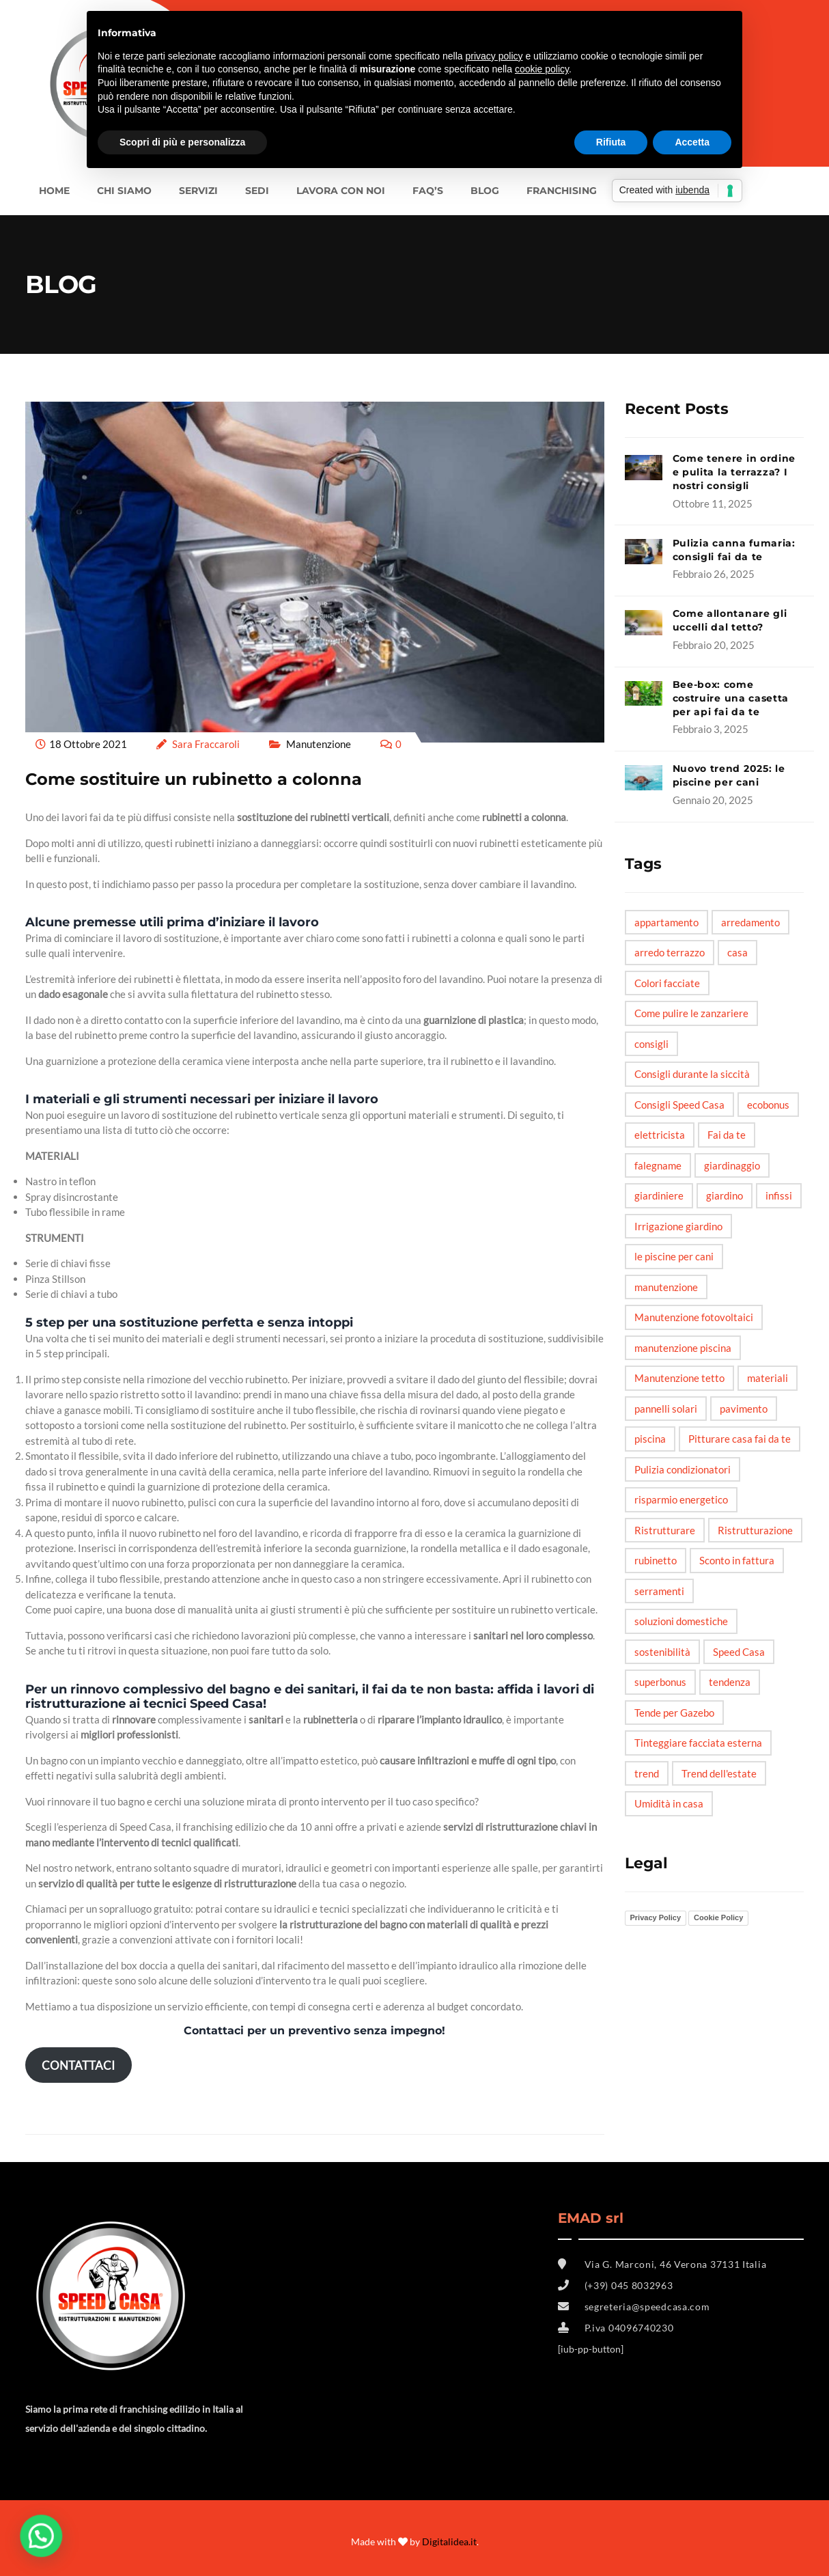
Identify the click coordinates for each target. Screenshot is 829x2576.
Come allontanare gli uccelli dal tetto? (730, 620)
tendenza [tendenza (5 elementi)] (729, 1682)
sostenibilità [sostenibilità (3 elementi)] (662, 1652)
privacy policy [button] (494, 56)
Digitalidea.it (449, 2541)
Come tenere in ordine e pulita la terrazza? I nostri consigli (734, 472)
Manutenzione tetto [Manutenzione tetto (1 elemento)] (679, 1378)
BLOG (484, 190)
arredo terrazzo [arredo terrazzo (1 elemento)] (669, 952)
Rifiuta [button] (611, 142)
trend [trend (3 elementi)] (646, 1773)
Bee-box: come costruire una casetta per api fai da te (731, 698)
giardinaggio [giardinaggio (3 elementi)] (732, 1165)
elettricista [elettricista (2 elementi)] (659, 1134)
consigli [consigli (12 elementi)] (651, 1044)
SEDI (257, 190)
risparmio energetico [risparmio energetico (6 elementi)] (681, 1499)
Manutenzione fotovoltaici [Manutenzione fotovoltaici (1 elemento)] (693, 1317)
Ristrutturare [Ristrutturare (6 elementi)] (664, 1530)
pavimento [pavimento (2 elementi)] (744, 1408)
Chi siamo (124, 190)
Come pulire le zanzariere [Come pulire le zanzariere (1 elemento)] (691, 1013)
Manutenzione (318, 744)
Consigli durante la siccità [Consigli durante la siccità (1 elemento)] (692, 1074)
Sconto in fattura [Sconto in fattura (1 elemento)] (736, 1560)
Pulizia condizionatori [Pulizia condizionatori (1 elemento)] (682, 1469)
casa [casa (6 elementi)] (737, 952)
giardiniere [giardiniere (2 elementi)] (659, 1195)
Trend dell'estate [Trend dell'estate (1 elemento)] (719, 1773)
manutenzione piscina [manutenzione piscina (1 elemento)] (682, 1348)
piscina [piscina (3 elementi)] (650, 1438)
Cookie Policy (718, 1917)
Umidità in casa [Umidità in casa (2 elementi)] (668, 1803)
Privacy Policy (656, 1917)
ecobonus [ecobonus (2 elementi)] (768, 1104)
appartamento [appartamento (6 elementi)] (666, 922)
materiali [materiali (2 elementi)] (767, 1378)
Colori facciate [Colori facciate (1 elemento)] (667, 983)
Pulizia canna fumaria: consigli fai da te (734, 550)
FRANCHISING (561, 190)
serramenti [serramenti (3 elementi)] (659, 1591)
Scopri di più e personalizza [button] (182, 142)
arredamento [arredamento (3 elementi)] (750, 922)
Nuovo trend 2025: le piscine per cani (729, 775)
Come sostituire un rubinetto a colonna (193, 779)
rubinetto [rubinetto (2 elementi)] (655, 1560)
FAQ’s (427, 190)
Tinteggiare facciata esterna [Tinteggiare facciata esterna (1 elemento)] (698, 1742)
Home (54, 190)
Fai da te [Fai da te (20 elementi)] (726, 1134)
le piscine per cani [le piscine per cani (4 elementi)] (674, 1256)
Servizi (198, 190)
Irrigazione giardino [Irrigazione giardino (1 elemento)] (678, 1226)
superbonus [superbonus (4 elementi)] (660, 1682)
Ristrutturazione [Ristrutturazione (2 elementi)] (755, 1530)
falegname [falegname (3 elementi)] (658, 1165)
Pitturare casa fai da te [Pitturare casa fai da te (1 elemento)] (739, 1438)
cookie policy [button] (542, 69)
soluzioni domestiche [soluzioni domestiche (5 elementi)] (681, 1621)
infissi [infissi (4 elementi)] (778, 1195)
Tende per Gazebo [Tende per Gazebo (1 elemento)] (674, 1712)
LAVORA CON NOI (340, 190)
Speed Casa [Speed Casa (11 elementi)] (739, 1652)
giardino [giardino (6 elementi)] (724, 1195)
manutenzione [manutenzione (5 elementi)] (666, 1287)
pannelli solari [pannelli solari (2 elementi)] (665, 1408)
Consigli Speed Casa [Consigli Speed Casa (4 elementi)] (679, 1104)
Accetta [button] (692, 142)
